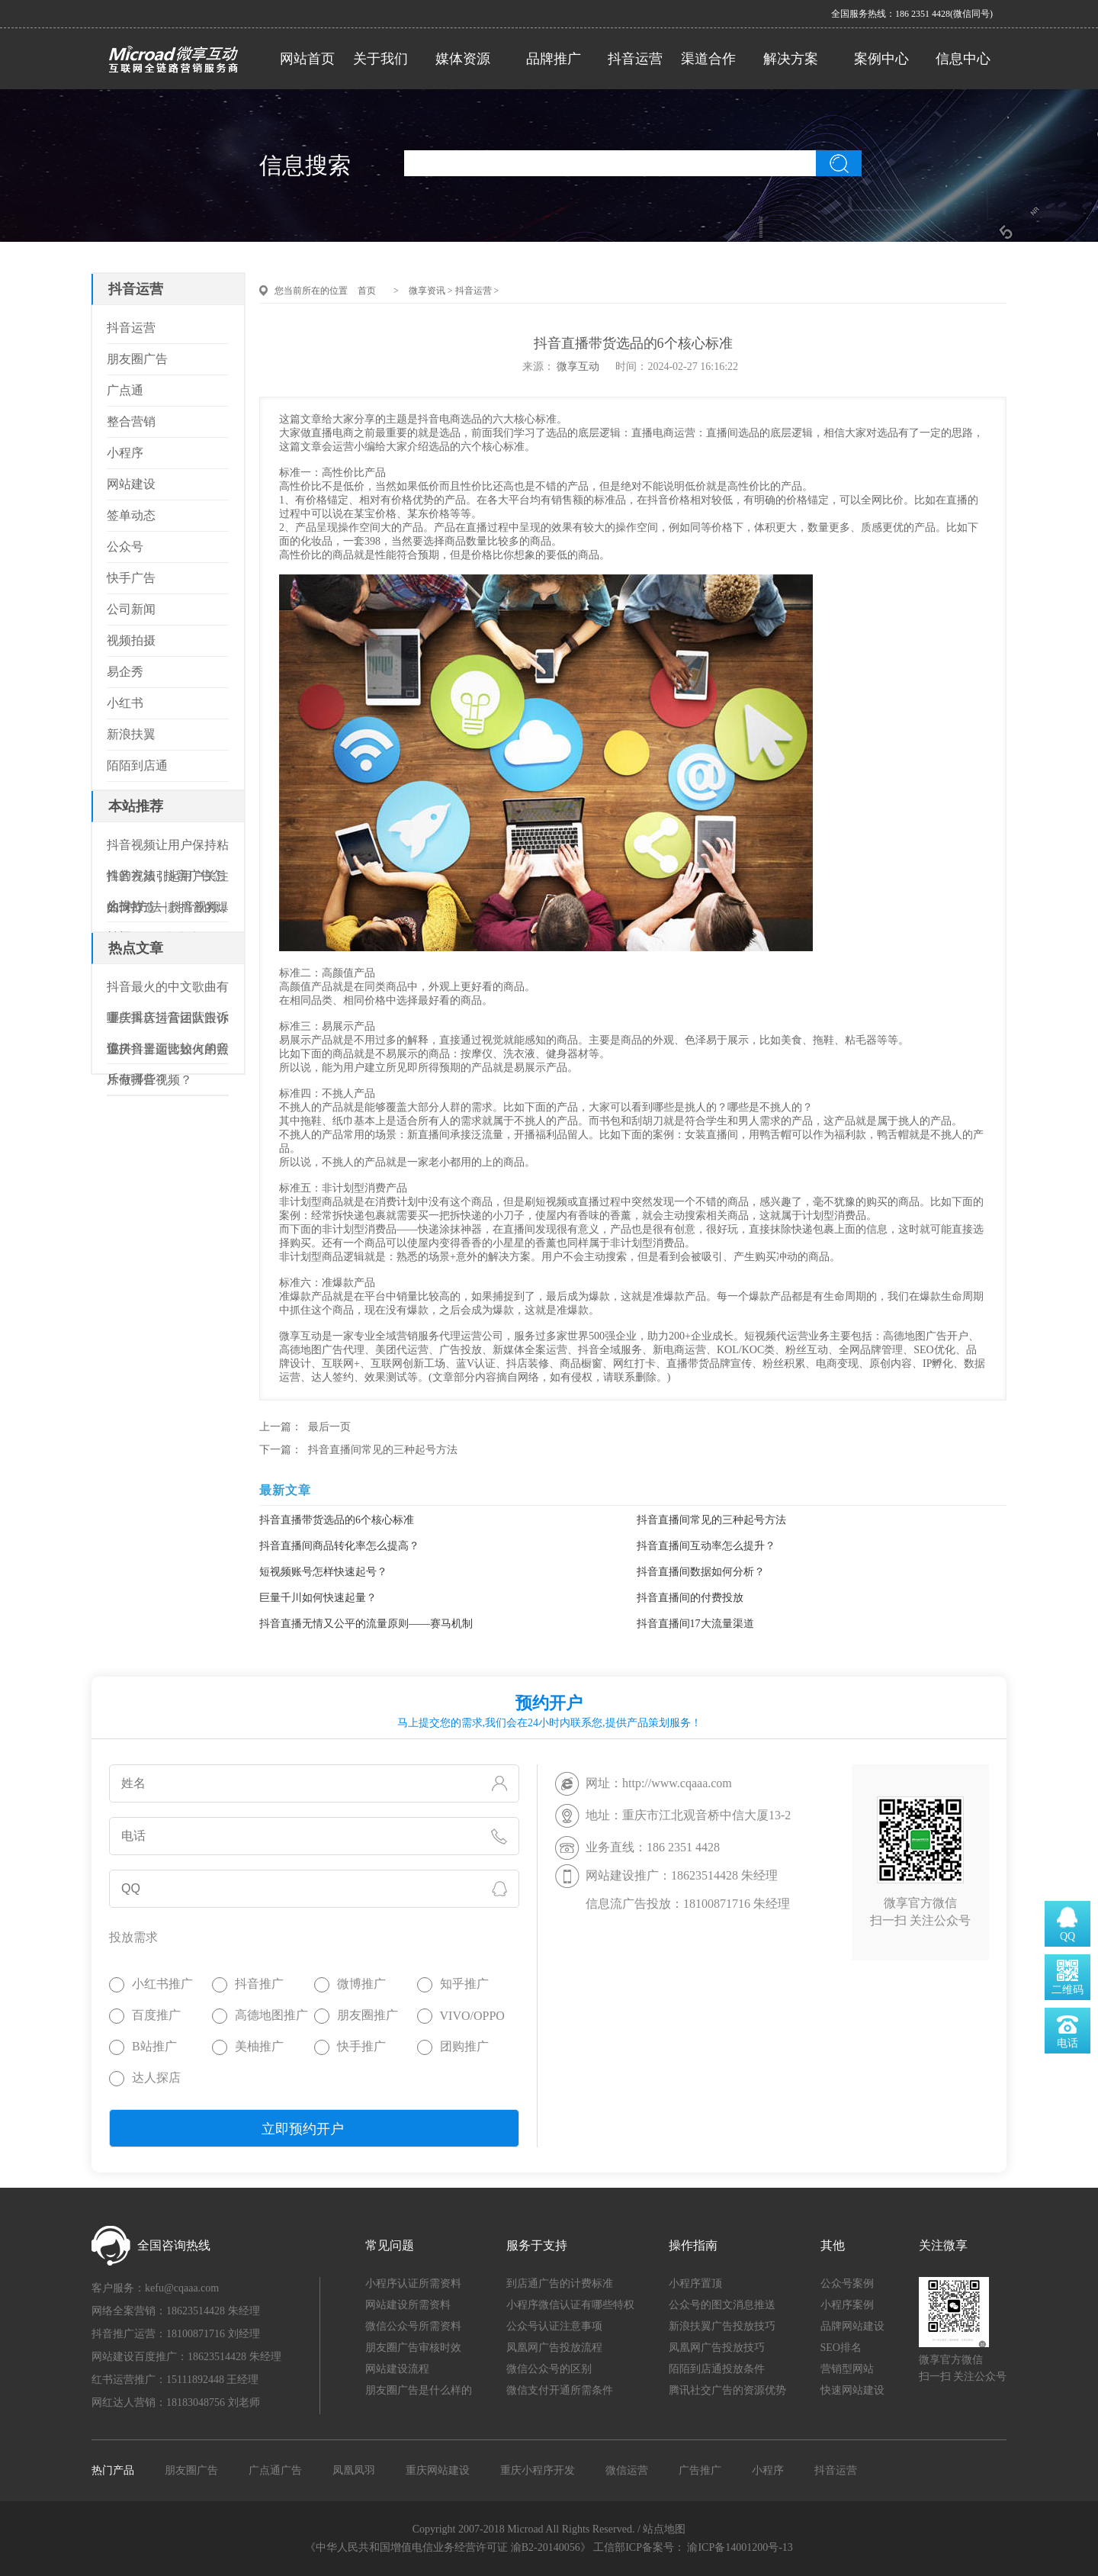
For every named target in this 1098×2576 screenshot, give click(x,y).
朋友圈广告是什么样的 (418, 2390)
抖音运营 (635, 58)
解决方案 (790, 58)
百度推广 (156, 2014)
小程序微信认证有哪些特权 (570, 2305)
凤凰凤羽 (353, 2470)
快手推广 (361, 2046)
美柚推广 (259, 2046)
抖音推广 (259, 1983)
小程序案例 (847, 2305)
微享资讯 (427, 290)
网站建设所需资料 (408, 2305)
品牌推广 (553, 58)
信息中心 (963, 58)
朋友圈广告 (191, 2470)
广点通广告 (275, 2470)
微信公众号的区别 (549, 2369)
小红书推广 (162, 1983)
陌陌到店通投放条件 (717, 2369)
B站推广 (154, 2046)
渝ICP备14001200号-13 (739, 2547)
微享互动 (578, 366)
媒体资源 (462, 58)
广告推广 (700, 2470)
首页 (367, 290)
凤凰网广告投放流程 (554, 2347)
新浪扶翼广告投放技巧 (722, 2326)
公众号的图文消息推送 (722, 2305)
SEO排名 (841, 2347)
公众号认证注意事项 (554, 2326)
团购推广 (464, 2046)
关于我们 (380, 58)
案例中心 (881, 58)
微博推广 (361, 1983)
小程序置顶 (695, 2283)
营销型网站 (847, 2369)
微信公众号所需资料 (413, 2326)
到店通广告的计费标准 (559, 2283)
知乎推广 (464, 1983)
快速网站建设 (852, 2390)
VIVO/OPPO (472, 2015)
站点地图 (664, 2529)
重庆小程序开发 (537, 2470)
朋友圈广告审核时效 (413, 2347)
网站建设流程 (397, 2369)
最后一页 (329, 1427)
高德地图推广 (271, 2014)
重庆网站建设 (438, 2470)
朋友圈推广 (367, 2014)
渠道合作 (708, 58)
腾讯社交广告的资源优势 (727, 2390)
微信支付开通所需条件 (559, 2390)
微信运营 (626, 2470)
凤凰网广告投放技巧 (717, 2347)
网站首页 (307, 58)
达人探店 (156, 2077)
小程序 (768, 2470)
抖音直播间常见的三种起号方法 (383, 1449)
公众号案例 (847, 2283)
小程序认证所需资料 (413, 2283)
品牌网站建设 (852, 2326)
